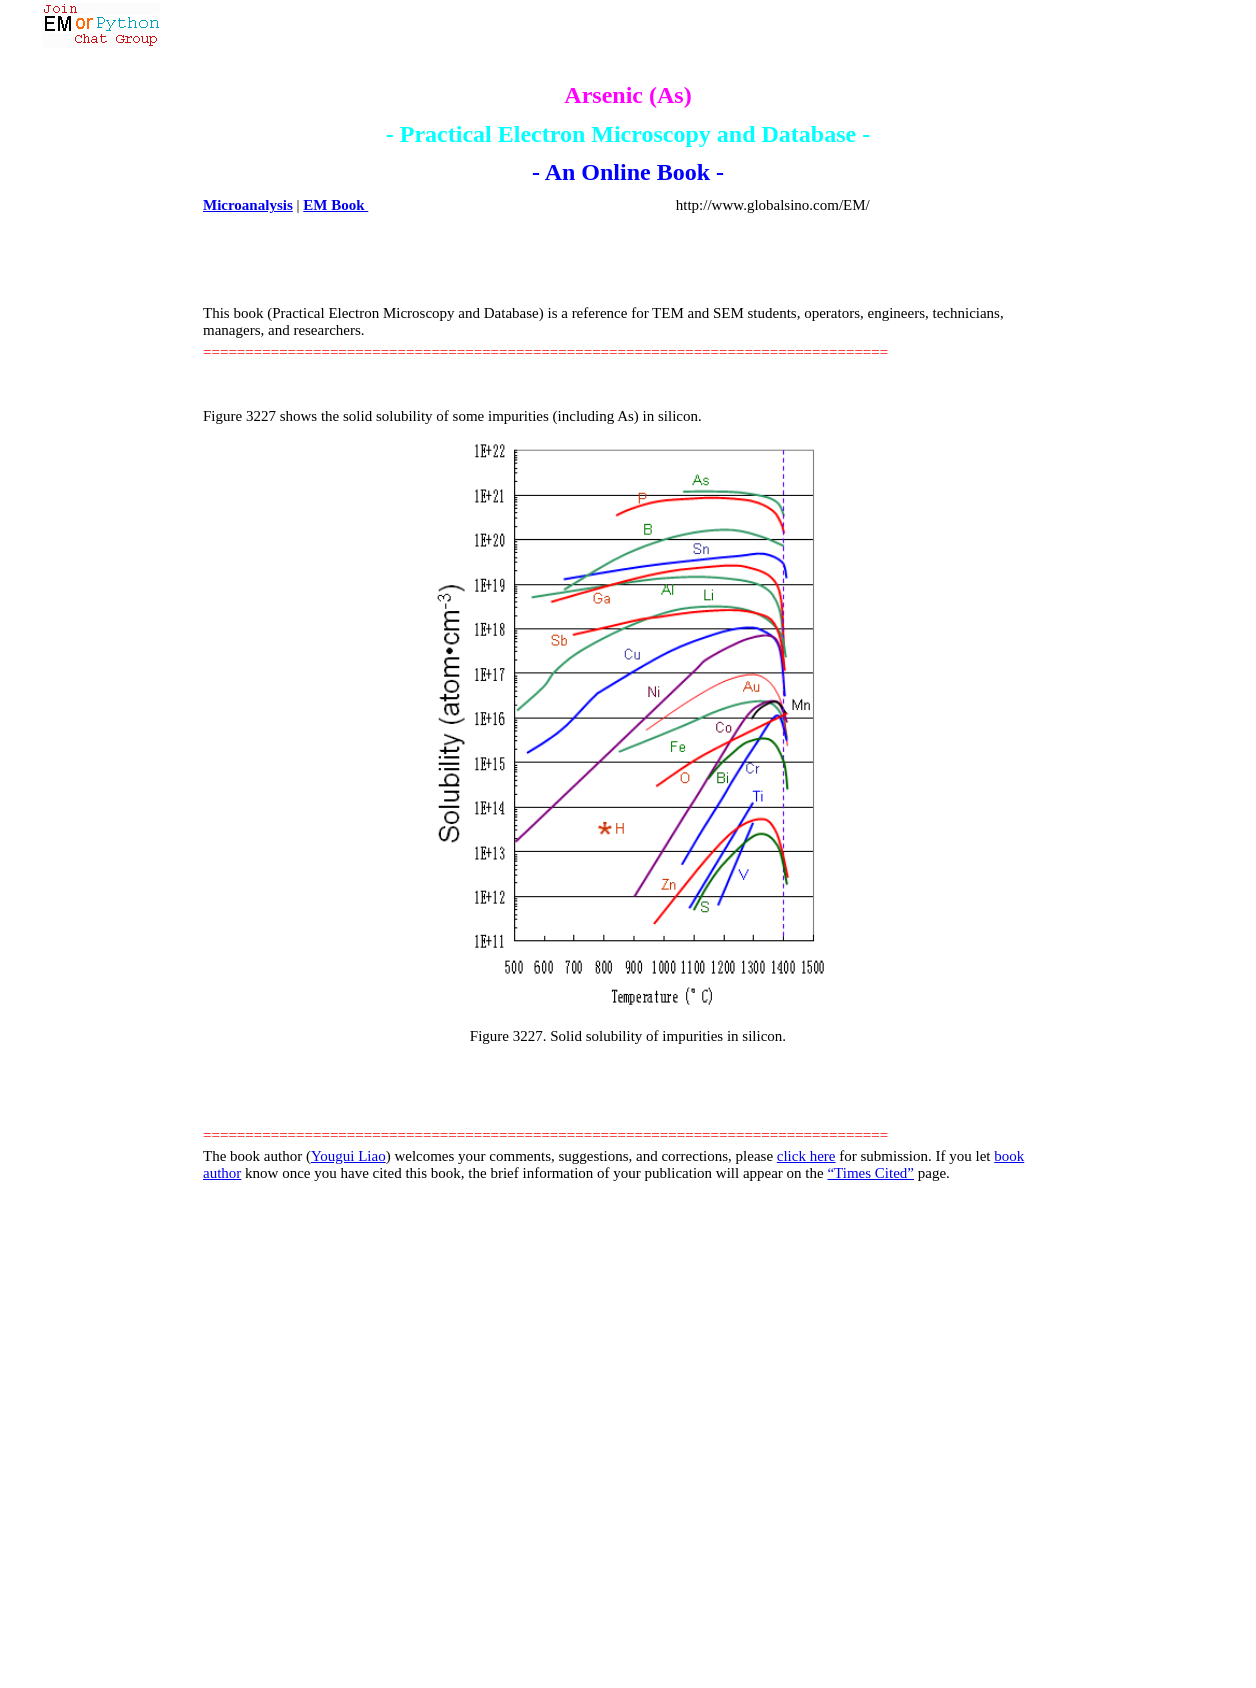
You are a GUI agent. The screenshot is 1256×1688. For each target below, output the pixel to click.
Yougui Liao (348, 1156)
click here (806, 1156)
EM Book (335, 205)
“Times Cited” (870, 1173)
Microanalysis (248, 205)
